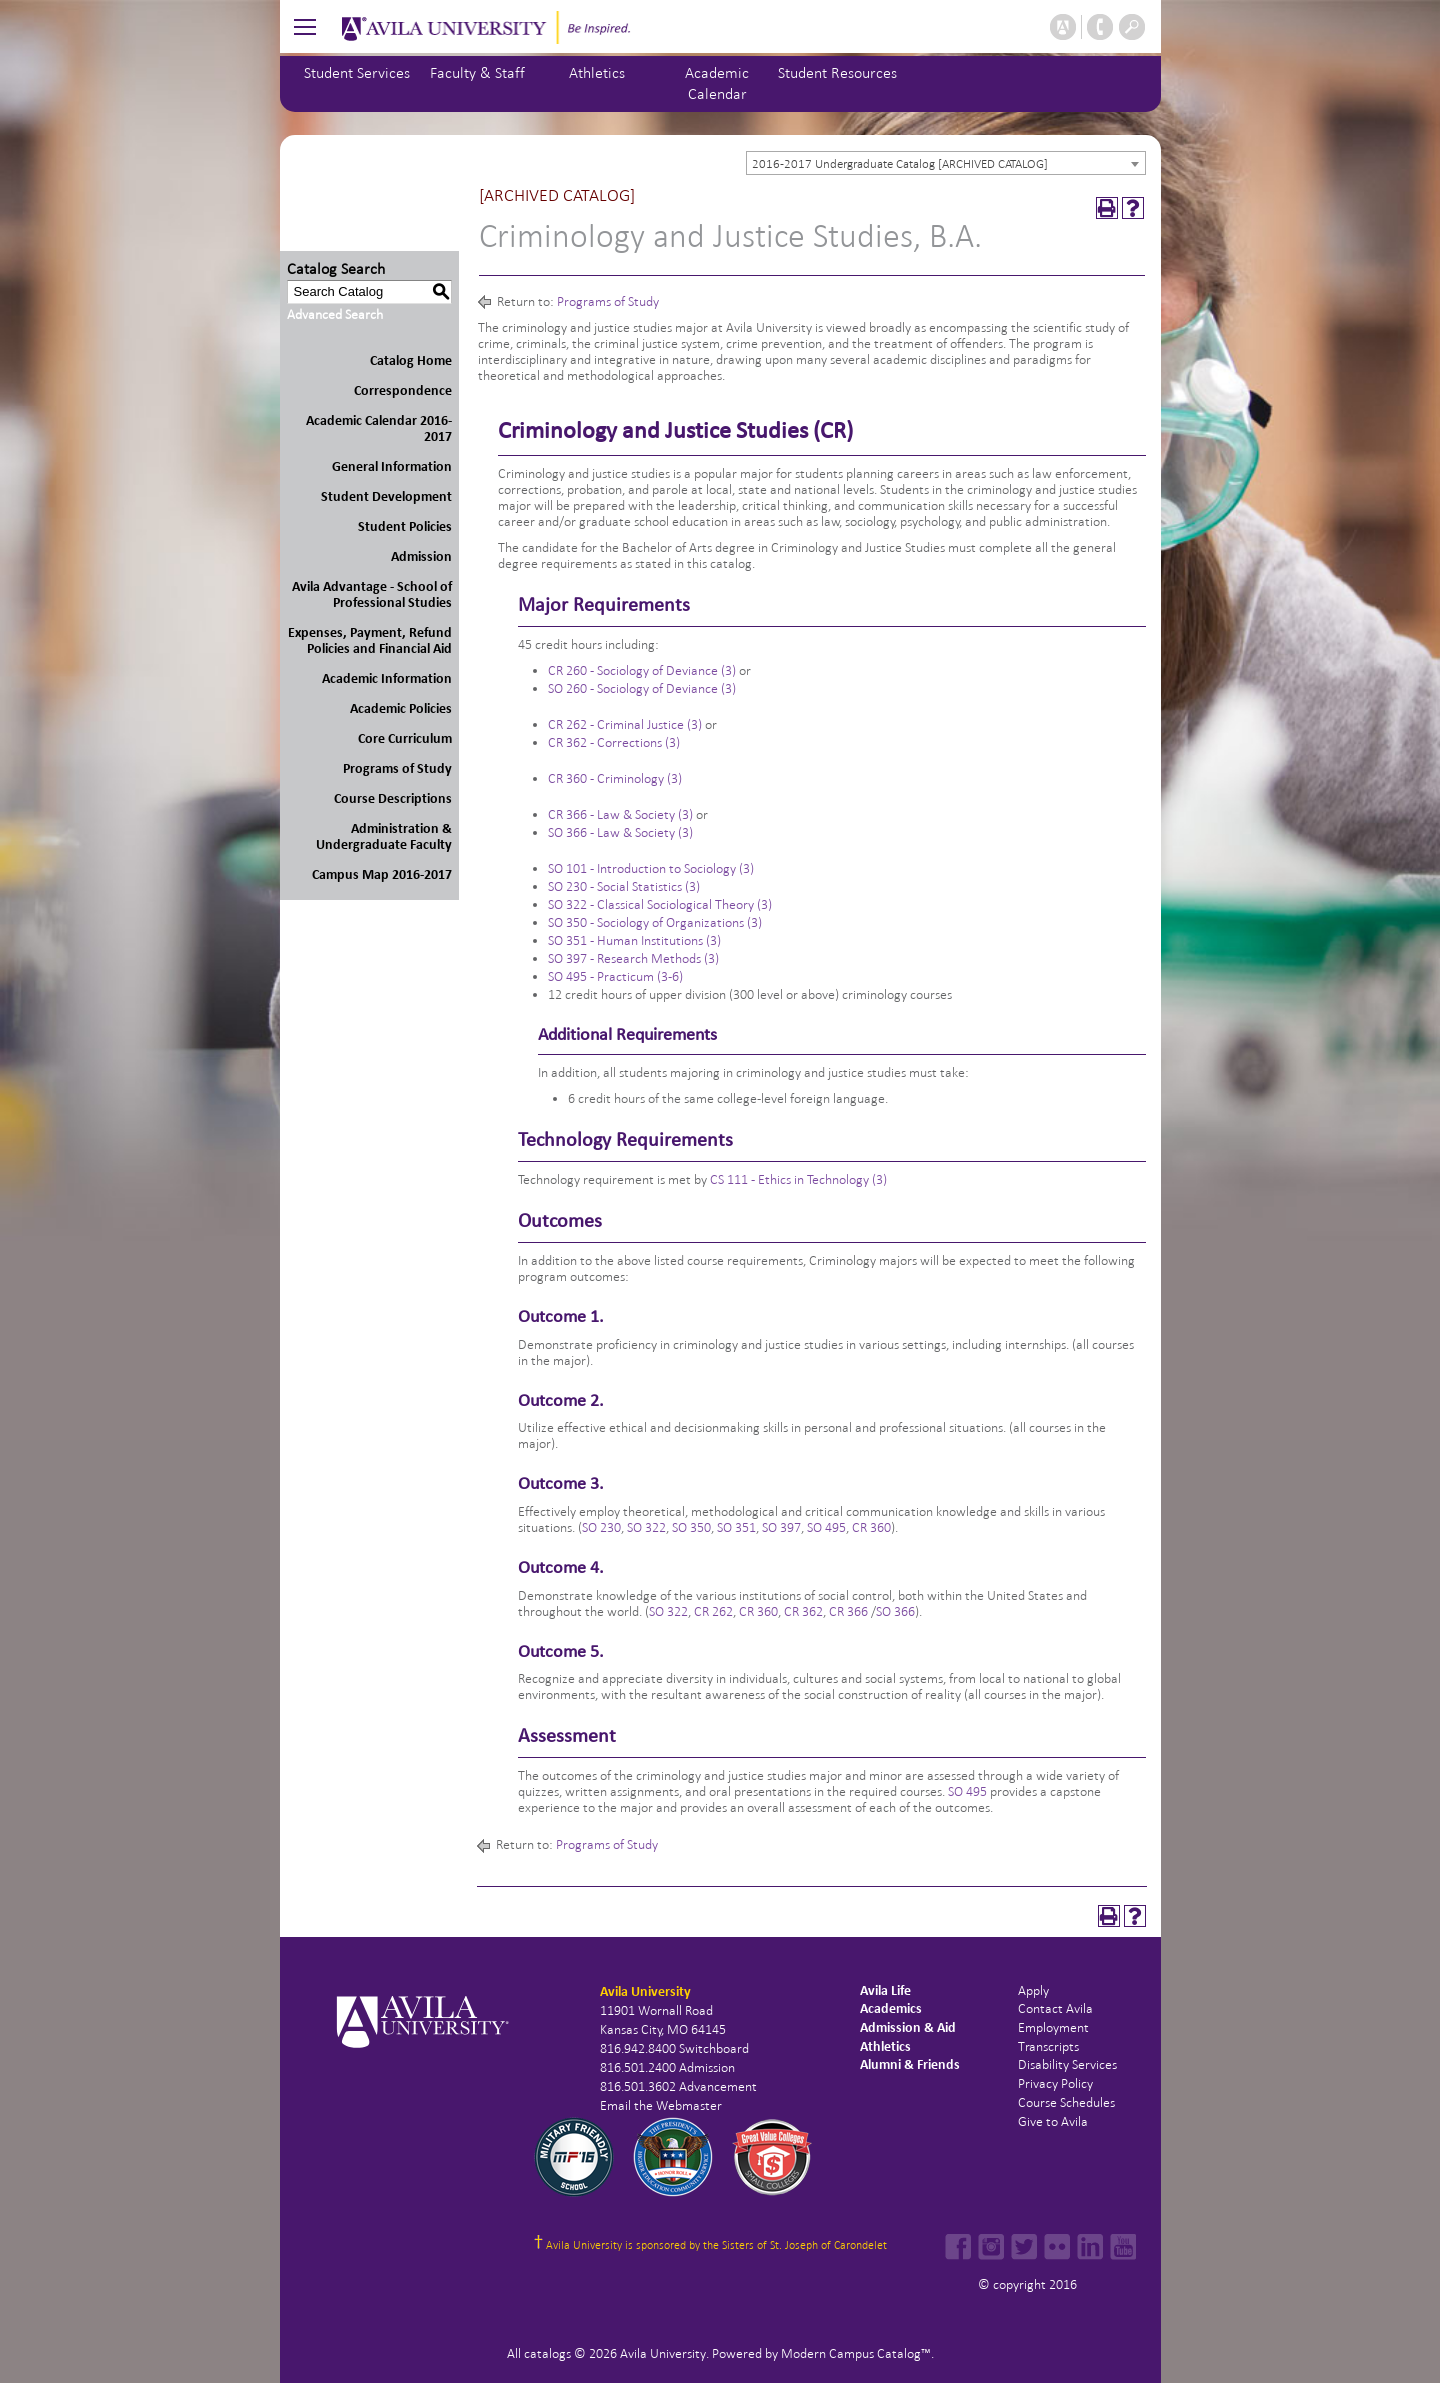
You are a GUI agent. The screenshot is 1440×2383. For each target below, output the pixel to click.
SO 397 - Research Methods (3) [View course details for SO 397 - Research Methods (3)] (633, 958)
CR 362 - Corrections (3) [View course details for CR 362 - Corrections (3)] (614, 742)
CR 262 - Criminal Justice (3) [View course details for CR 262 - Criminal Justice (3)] (625, 724)
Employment (1053, 2027)
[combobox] (946, 163)
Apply (1033, 1990)
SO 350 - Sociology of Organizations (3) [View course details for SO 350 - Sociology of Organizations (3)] (655, 922)
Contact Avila (1055, 2008)
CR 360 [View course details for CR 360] (871, 1527)
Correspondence (403, 390)
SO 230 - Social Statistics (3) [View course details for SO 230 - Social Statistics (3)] (624, 886)
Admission (421, 556)
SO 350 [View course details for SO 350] (691, 1527)
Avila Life (885, 1990)
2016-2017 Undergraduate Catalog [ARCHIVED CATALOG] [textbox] (900, 164)
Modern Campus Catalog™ (856, 2353)
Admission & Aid (908, 2027)
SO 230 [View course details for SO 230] (601, 1527)
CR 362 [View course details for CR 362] (803, 1611)
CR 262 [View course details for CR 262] (713, 1611)
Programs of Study (397, 768)
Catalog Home (411, 360)
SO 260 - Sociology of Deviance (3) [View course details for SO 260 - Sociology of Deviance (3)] (642, 688)
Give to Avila (1053, 2121)
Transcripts (1048, 2046)
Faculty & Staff (477, 72)
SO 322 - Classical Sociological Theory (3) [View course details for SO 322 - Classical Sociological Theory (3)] (660, 904)
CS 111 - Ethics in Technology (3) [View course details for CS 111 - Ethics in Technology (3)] (798, 1179)
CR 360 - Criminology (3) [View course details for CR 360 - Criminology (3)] (615, 778)
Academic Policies (401, 708)
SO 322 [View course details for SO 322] (646, 1527)
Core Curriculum (405, 738)
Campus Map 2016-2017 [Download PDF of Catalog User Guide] (382, 874)
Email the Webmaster (661, 2105)
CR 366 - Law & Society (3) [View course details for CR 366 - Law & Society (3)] (620, 814)
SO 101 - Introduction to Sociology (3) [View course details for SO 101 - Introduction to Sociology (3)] (651, 868)
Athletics (597, 72)
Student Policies (405, 526)
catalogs (547, 2353)
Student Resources (837, 72)
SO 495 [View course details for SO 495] (826, 1527)
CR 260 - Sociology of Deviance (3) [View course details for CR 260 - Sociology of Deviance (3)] (642, 670)
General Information (392, 466)
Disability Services (1067, 2064)
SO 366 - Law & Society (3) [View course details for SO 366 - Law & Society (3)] (620, 832)
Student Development (386, 496)
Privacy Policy (1055, 2083)
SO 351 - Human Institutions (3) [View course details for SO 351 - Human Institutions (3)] (634, 940)
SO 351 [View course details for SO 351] (736, 1527)
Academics (891, 2008)
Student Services (357, 72)
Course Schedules (1066, 2102)
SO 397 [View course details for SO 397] (781, 1527)
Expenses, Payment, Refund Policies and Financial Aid (370, 640)
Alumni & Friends (910, 2064)
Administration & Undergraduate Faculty (384, 836)
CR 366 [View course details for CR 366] (848, 1611)
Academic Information (387, 678)
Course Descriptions (393, 798)
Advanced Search (335, 314)
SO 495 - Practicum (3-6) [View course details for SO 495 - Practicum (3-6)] (615, 976)
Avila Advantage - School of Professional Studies (372, 594)
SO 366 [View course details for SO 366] (895, 1611)
